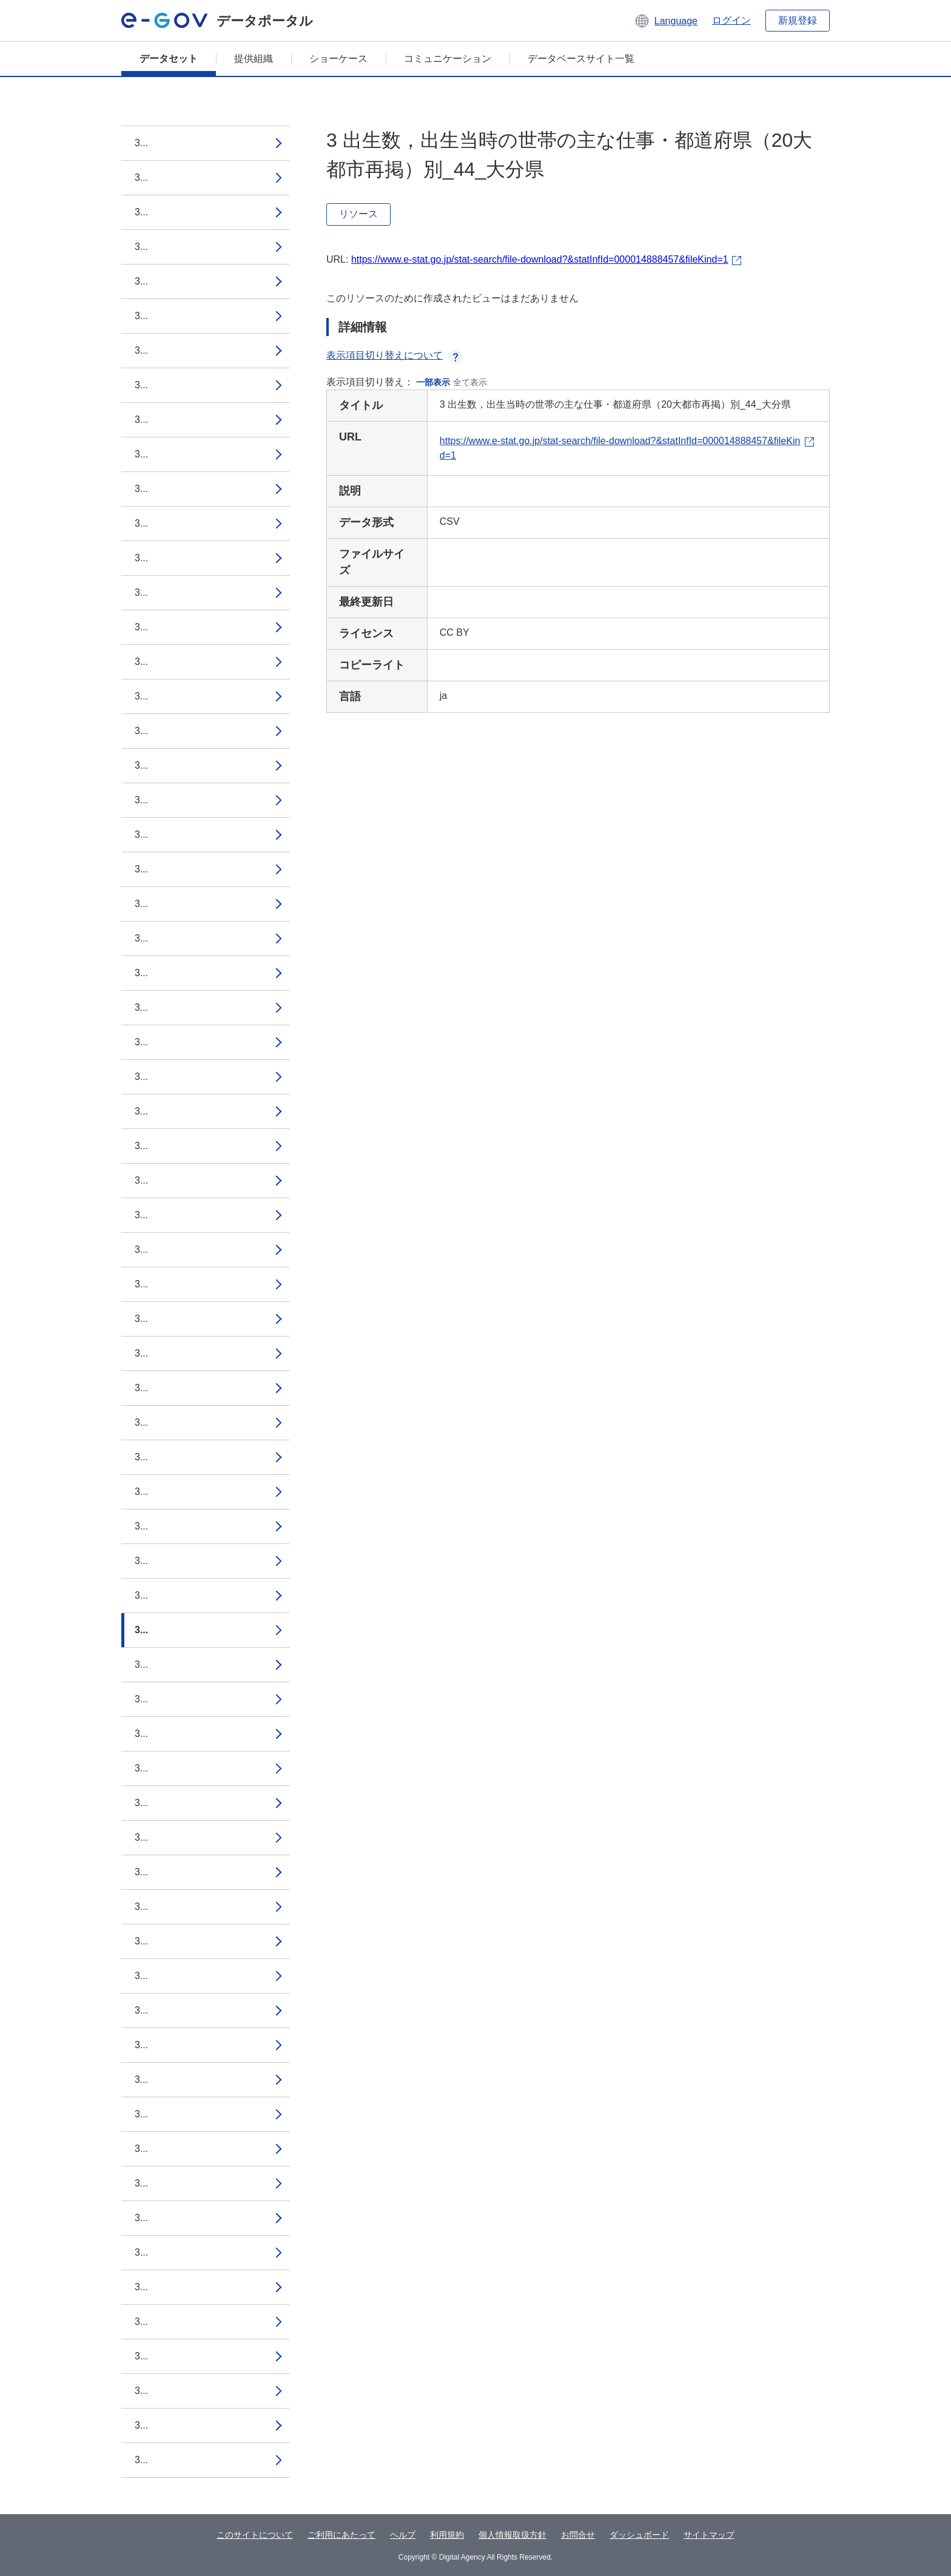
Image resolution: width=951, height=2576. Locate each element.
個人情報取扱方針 (512, 2535)
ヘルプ (402, 2535)
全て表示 (470, 382)
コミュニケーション (447, 58)
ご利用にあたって (341, 2535)
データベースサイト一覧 (581, 58)
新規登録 (797, 20)
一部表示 (433, 382)
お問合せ (578, 2535)
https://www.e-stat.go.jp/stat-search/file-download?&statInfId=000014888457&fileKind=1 (539, 259)
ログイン (731, 20)
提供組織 (253, 58)
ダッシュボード (639, 2535)
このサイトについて (255, 2535)
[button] (665, 21)
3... (141, 143)
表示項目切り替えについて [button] (394, 355)
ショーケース (338, 58)
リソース (358, 214)
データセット (168, 58)
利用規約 (447, 2535)
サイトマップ (709, 2535)
